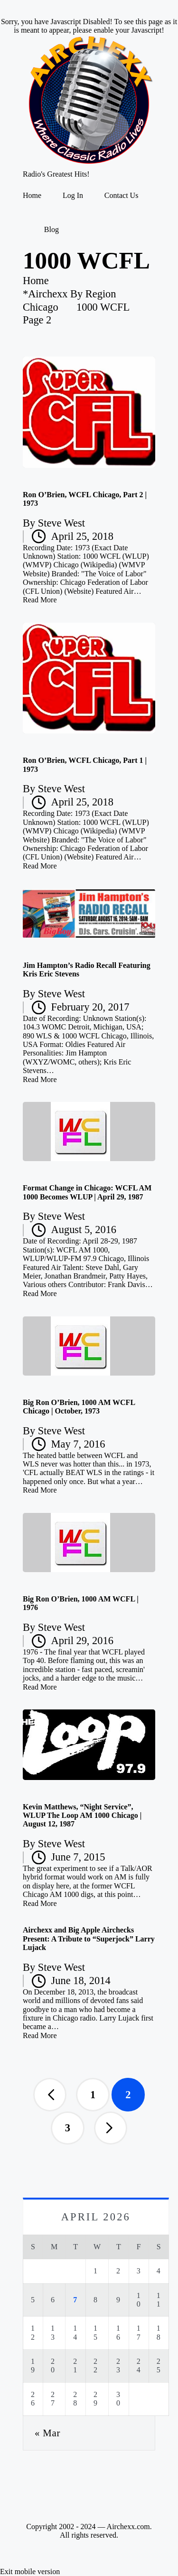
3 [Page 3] (67, 2128)
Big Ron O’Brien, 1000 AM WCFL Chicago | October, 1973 (79, 1406)
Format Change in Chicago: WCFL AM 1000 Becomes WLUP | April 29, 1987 (87, 1192)
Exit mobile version (30, 2571)
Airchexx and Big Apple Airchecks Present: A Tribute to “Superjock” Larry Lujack (89, 1938)
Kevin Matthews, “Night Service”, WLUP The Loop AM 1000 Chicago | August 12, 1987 (82, 1815)
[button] (49, 2094)
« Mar (47, 2432)
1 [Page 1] (92, 2095)
